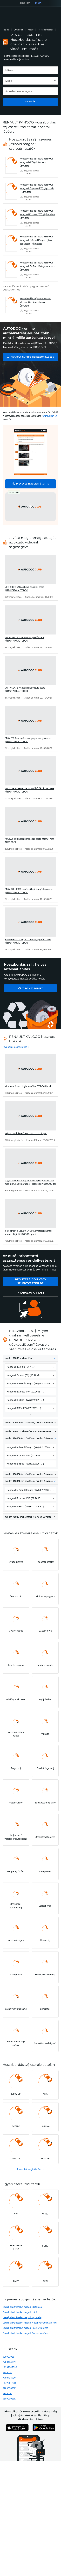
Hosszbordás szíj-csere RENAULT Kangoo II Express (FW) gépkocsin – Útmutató (37, 188)
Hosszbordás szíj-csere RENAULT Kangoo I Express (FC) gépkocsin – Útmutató (37, 214)
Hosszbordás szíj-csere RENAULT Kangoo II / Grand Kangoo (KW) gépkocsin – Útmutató (36, 240)
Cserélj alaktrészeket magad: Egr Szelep (22, 2317)
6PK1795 (7, 2393)
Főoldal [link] (6, 29)
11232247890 (10, 2367)
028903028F (9, 2388)
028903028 (8, 2356)
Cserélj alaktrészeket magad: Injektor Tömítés (25, 2327)
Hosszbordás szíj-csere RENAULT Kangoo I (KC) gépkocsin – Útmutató (36, 162)
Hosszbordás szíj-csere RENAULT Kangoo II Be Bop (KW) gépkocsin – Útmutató (37, 266)
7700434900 (9, 2377)
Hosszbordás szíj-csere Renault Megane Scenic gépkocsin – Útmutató (35, 302)
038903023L (9, 2398)
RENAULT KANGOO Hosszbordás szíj (32, 357)
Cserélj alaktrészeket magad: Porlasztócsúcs (25, 2333)
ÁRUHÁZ (25, 3)
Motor (30, 29)
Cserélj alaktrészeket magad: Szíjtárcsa (22, 2306)
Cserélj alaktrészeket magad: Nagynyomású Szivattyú (30, 2322)
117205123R (9, 2382)
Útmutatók (18, 29)
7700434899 (9, 2361)
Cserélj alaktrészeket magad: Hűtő (20, 2312)
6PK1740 (7, 2372)
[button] (30, 506)
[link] (30, 165)
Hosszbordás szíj (45, 29)
